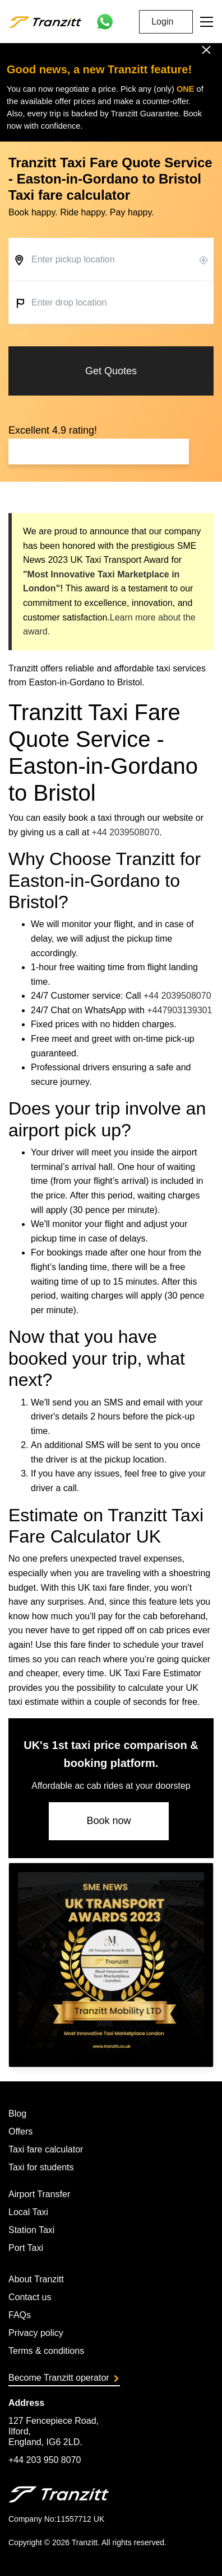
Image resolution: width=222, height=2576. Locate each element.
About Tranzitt (36, 2279)
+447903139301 (179, 1010)
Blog (17, 2113)
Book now (108, 1820)
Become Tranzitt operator (63, 2377)
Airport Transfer (39, 2194)
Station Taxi (31, 2230)
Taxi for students (41, 2167)
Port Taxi (25, 2248)
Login (162, 21)
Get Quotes (111, 371)
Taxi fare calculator (45, 2149)
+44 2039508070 (126, 832)
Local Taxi (28, 2212)
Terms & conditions (46, 2351)
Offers (20, 2131)
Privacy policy (35, 2333)
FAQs (19, 2315)
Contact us (29, 2297)
